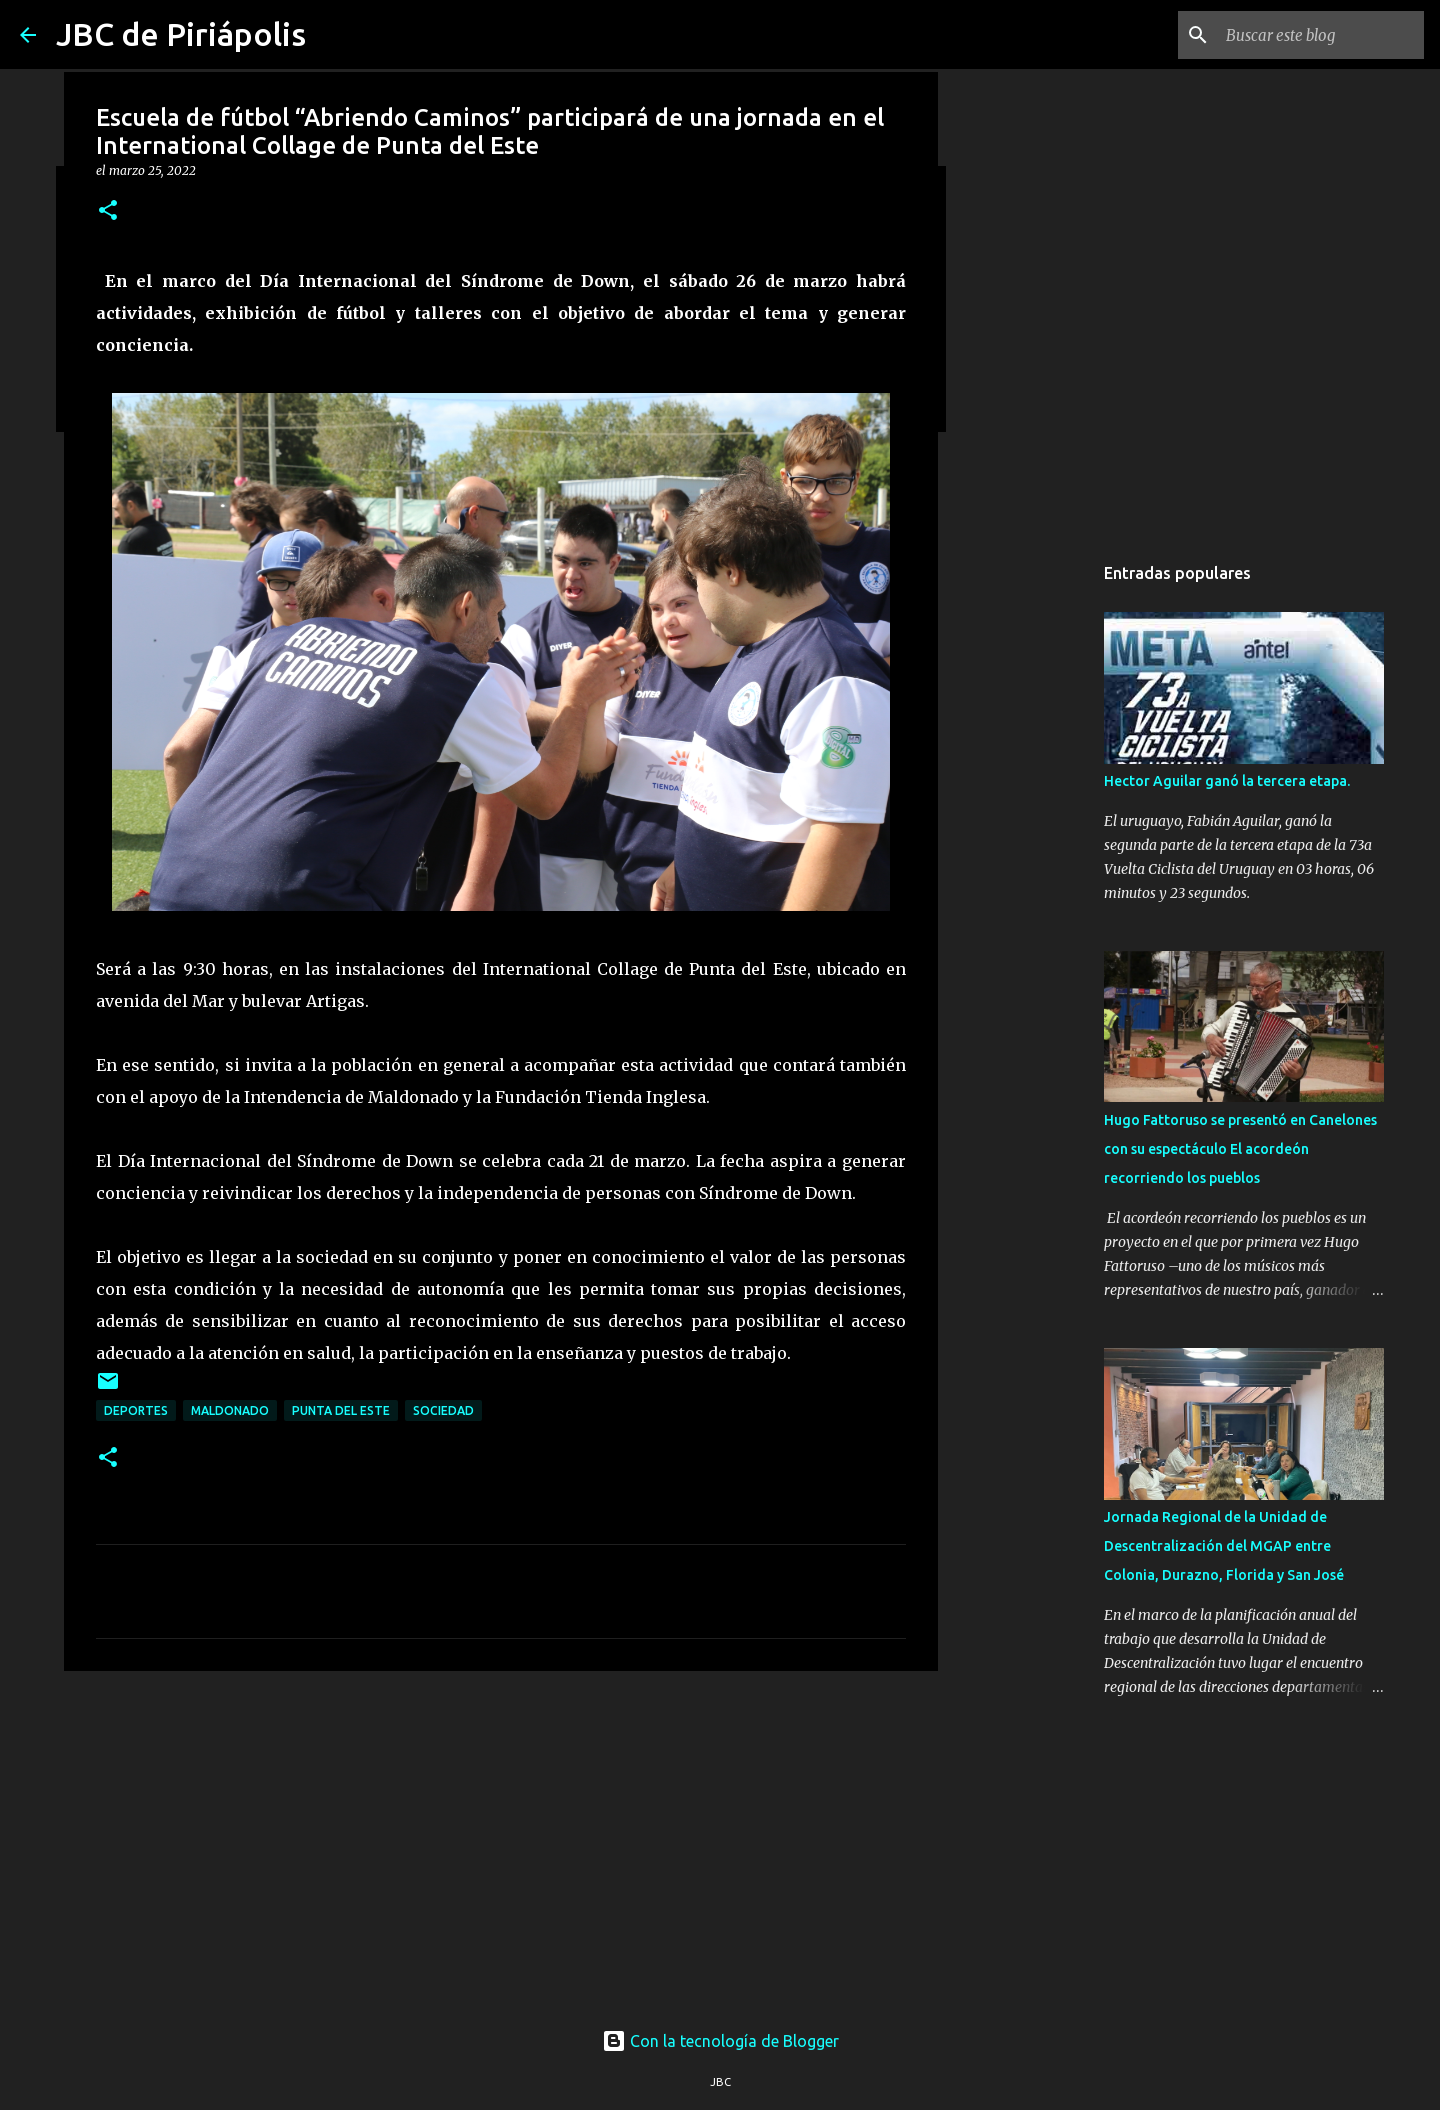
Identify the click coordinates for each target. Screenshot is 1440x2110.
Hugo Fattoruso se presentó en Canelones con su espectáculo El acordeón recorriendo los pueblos (1240, 1149)
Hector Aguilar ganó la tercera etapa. (1227, 781)
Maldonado (230, 1410)
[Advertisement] (501, 1841)
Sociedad (443, 1410)
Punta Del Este (341, 1410)
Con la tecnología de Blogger (720, 2041)
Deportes (136, 1410)
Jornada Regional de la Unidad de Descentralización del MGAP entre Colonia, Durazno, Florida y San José (1224, 1546)
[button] (108, 211)
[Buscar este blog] (1319, 35)
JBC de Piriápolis (181, 34)
